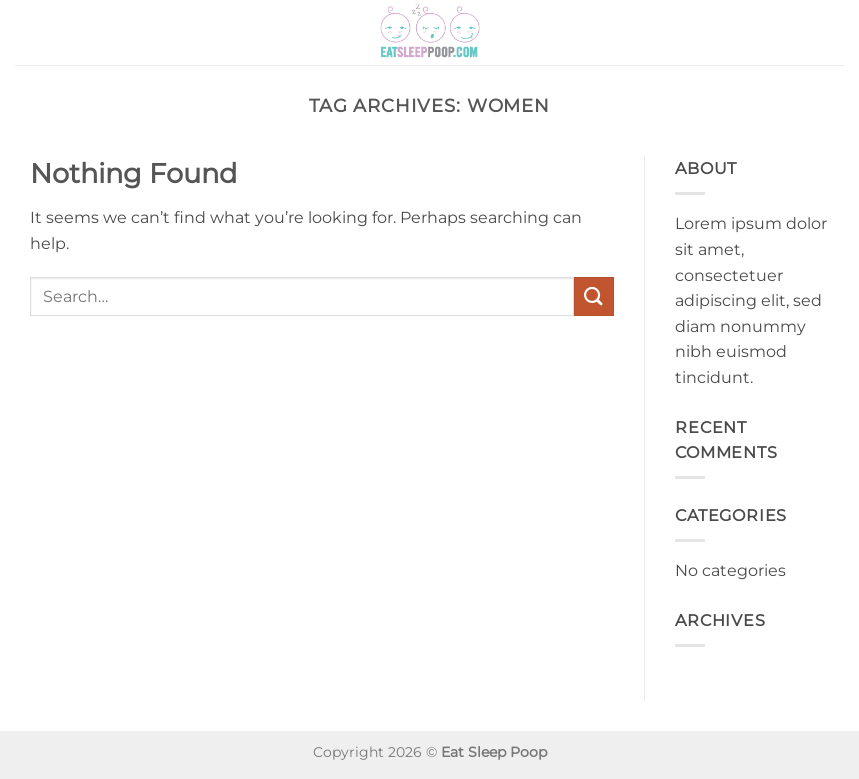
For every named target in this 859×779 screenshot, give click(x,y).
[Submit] (594, 296)
